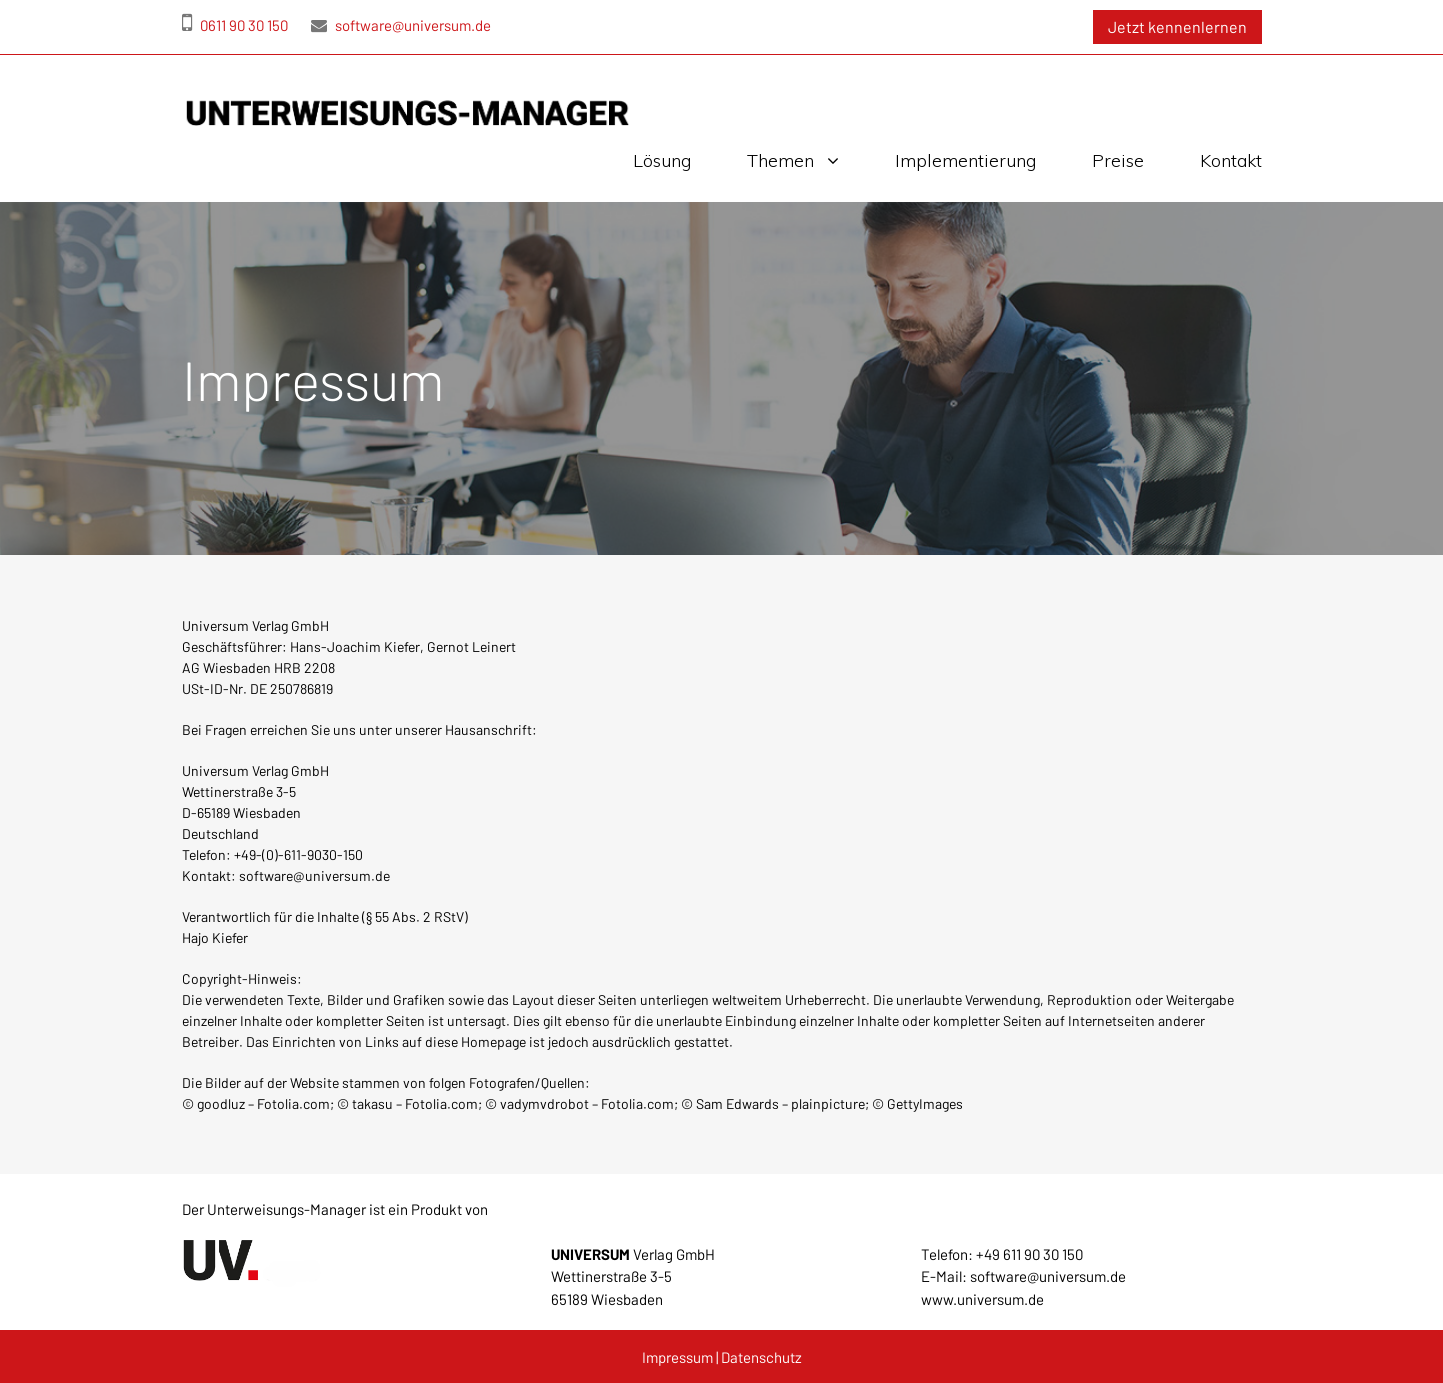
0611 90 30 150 (235, 25)
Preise (1118, 160)
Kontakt (1231, 160)
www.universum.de (982, 1299)
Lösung (662, 160)
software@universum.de (401, 25)
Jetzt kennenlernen (1177, 26)
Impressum (677, 1357)
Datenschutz (761, 1357)
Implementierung (965, 160)
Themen (780, 160)
